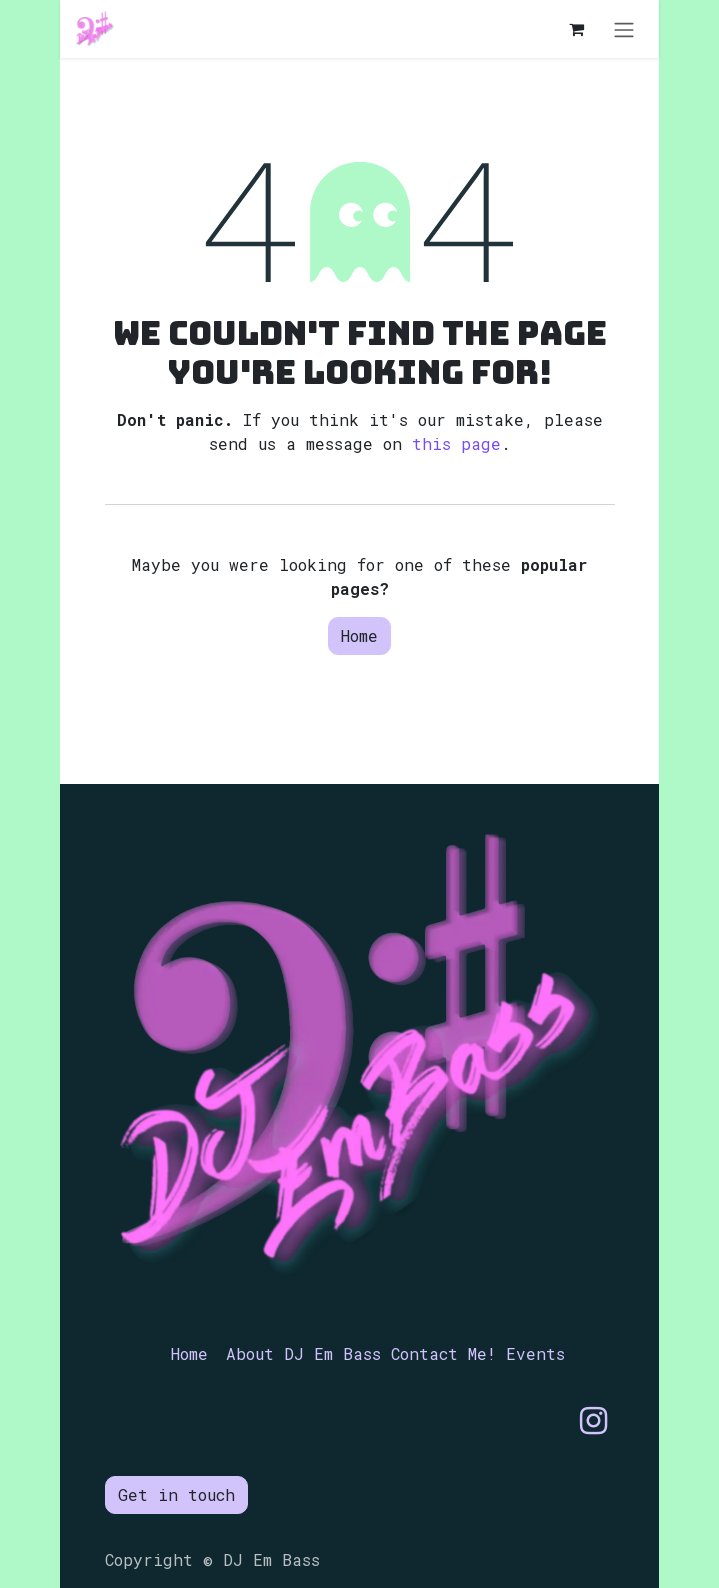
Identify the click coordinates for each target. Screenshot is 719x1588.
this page (456, 443)
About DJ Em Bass (303, 1353)
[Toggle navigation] (624, 29)
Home (359, 635)
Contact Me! (443, 1353)
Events (535, 1353)
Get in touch (176, 1494)
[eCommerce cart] (576, 29)
